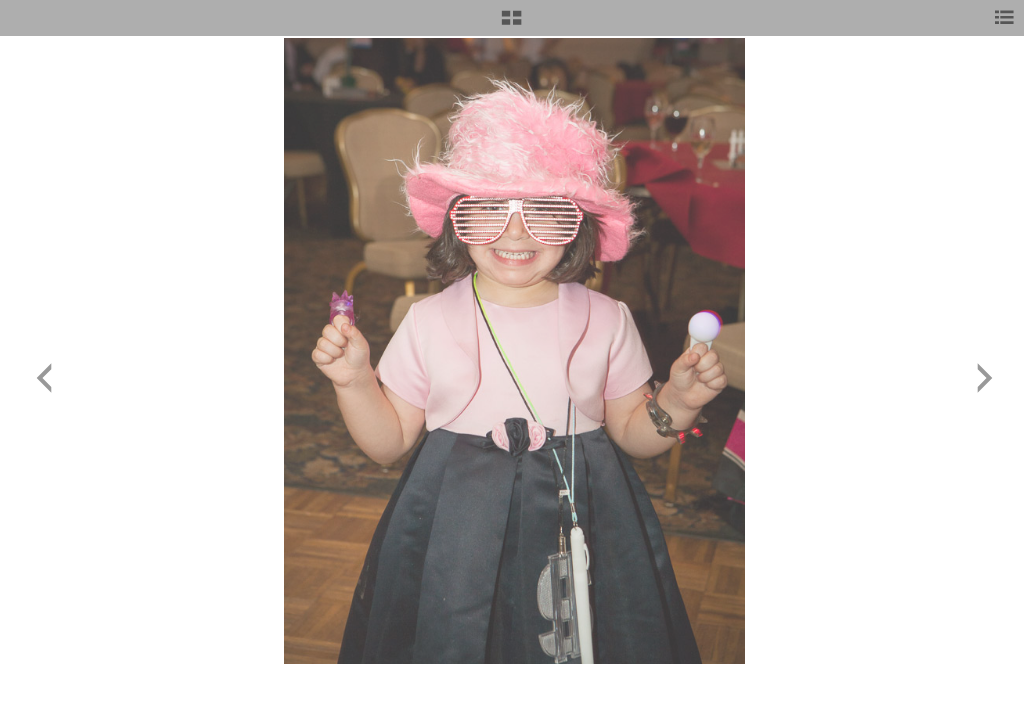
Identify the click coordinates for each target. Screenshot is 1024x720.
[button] (511, 25)
